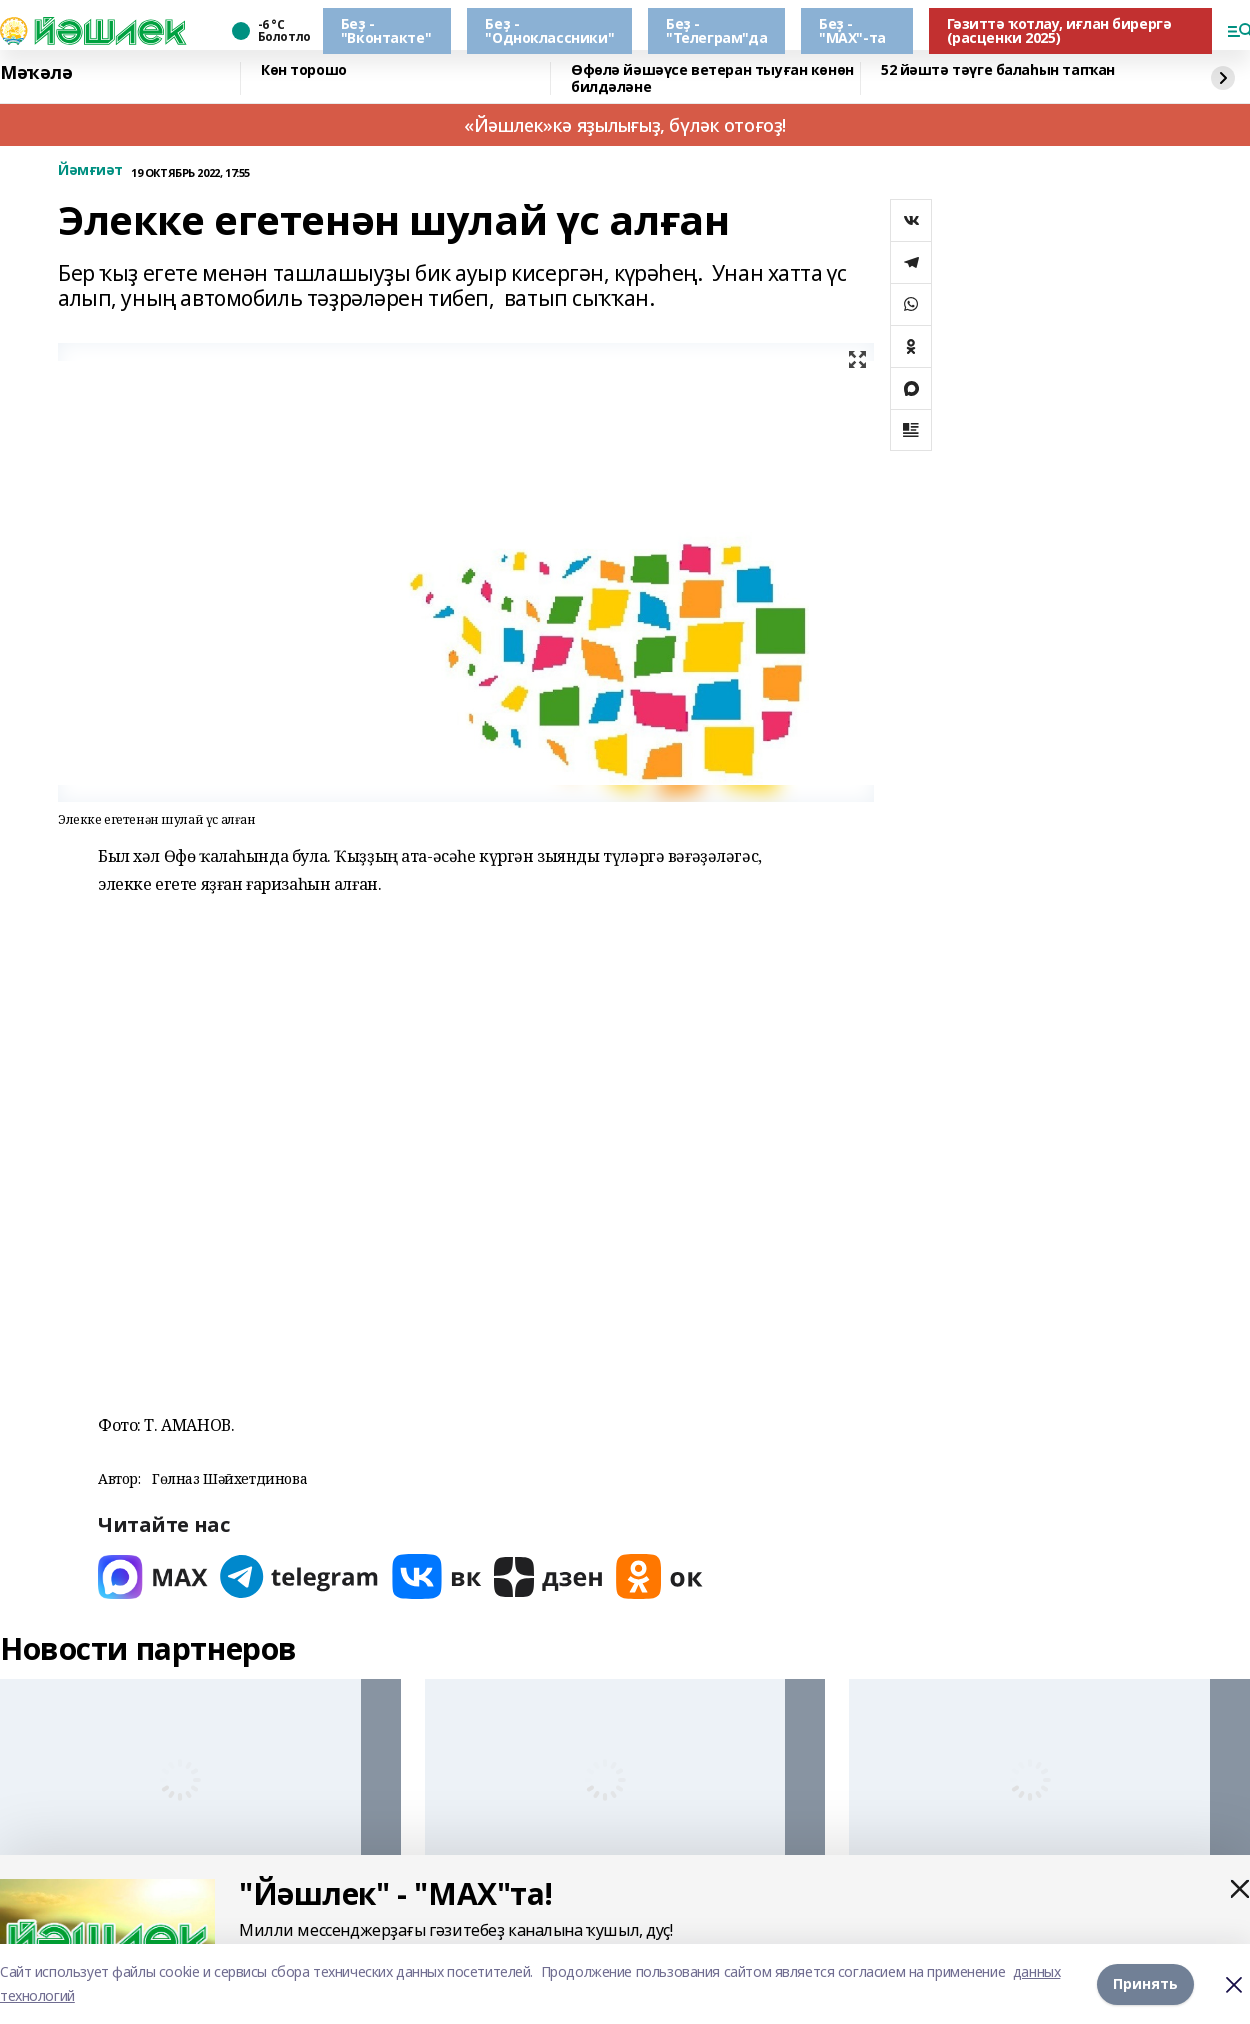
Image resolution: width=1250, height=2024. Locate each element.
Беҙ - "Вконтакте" (386, 30)
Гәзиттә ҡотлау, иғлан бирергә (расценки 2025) (1059, 30)
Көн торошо (304, 70)
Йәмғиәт (90, 170)
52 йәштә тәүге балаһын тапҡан (998, 70)
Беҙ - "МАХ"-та (852, 30)
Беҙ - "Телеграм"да (716, 30)
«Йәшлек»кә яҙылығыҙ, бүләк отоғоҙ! (625, 125)
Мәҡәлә (36, 73)
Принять (1145, 1983)
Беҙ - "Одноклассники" (549, 30)
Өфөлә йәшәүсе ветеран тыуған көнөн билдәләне (712, 78)
